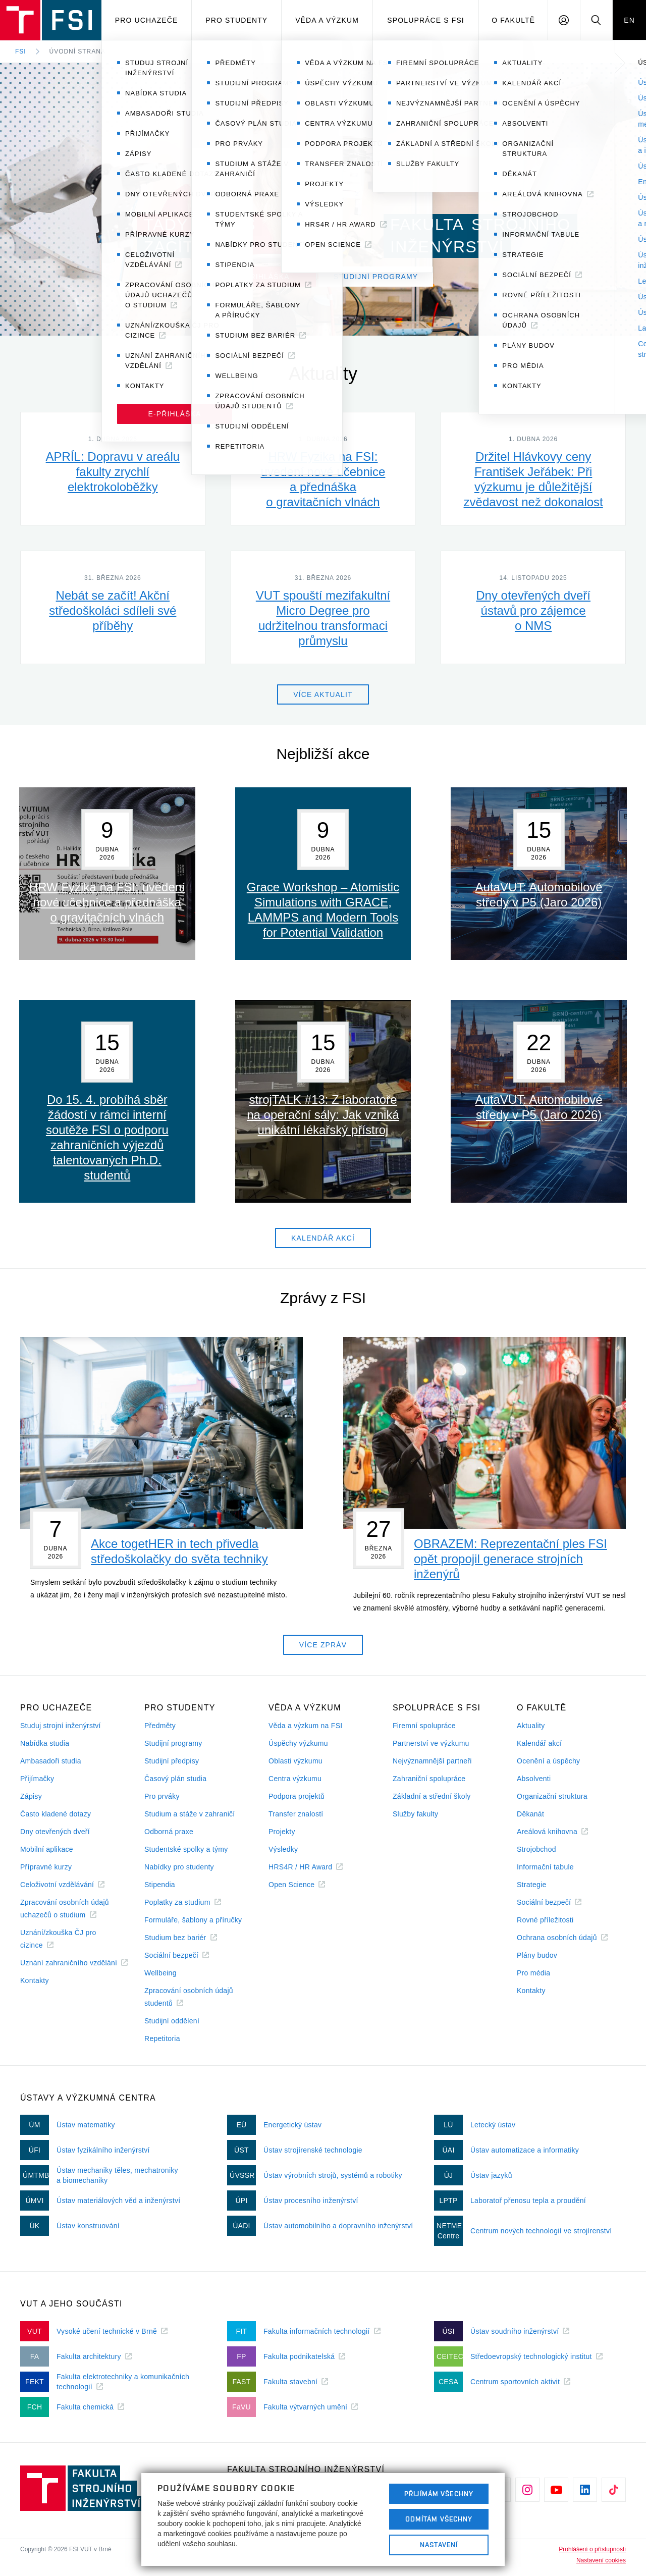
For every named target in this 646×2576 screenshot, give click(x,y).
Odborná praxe (168, 1832)
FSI (20, 51)
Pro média (533, 1973)
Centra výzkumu (294, 1779)
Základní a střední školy (432, 1796)
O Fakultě (513, 20)
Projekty (281, 1832)
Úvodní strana (77, 51)
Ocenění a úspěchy (548, 1761)
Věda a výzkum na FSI (305, 1726)
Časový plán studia (175, 1779)
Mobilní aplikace (46, 1849)
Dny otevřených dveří (55, 1832)
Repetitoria (162, 2038)
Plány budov (537, 1955)
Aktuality (531, 1726)
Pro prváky (162, 1796)
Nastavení (439, 2545)
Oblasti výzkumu (295, 1761)
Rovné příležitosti (545, 1920)
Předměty (160, 1726)
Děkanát (530, 1814)
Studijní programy (173, 1743)
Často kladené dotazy (55, 1814)
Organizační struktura (552, 1796)
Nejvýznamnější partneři (432, 1761)
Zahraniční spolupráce (429, 1779)
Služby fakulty (415, 1814)
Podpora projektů (296, 1796)
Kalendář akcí (539, 1743)
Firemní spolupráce (424, 1726)
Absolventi (534, 1779)
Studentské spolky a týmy (186, 1849)
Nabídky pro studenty (179, 1867)
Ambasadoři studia (50, 1761)
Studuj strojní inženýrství (60, 1726)
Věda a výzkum (327, 20)
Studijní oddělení (171, 2021)
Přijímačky (37, 1779)
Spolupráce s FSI (425, 20)
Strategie (532, 1885)
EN (629, 20)
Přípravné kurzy (46, 1867)
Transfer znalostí (296, 1814)
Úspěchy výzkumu (298, 1743)
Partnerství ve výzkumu (431, 1743)
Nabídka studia (44, 1743)
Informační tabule (545, 1867)
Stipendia (159, 1885)
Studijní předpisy (171, 1761)
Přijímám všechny (438, 2494)
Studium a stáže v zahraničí (189, 1814)
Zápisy (31, 1796)
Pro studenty (236, 20)
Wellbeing (160, 1973)
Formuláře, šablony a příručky (193, 1920)
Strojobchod (536, 1849)
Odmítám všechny (439, 2519)
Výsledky (283, 1849)
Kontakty (34, 1980)
